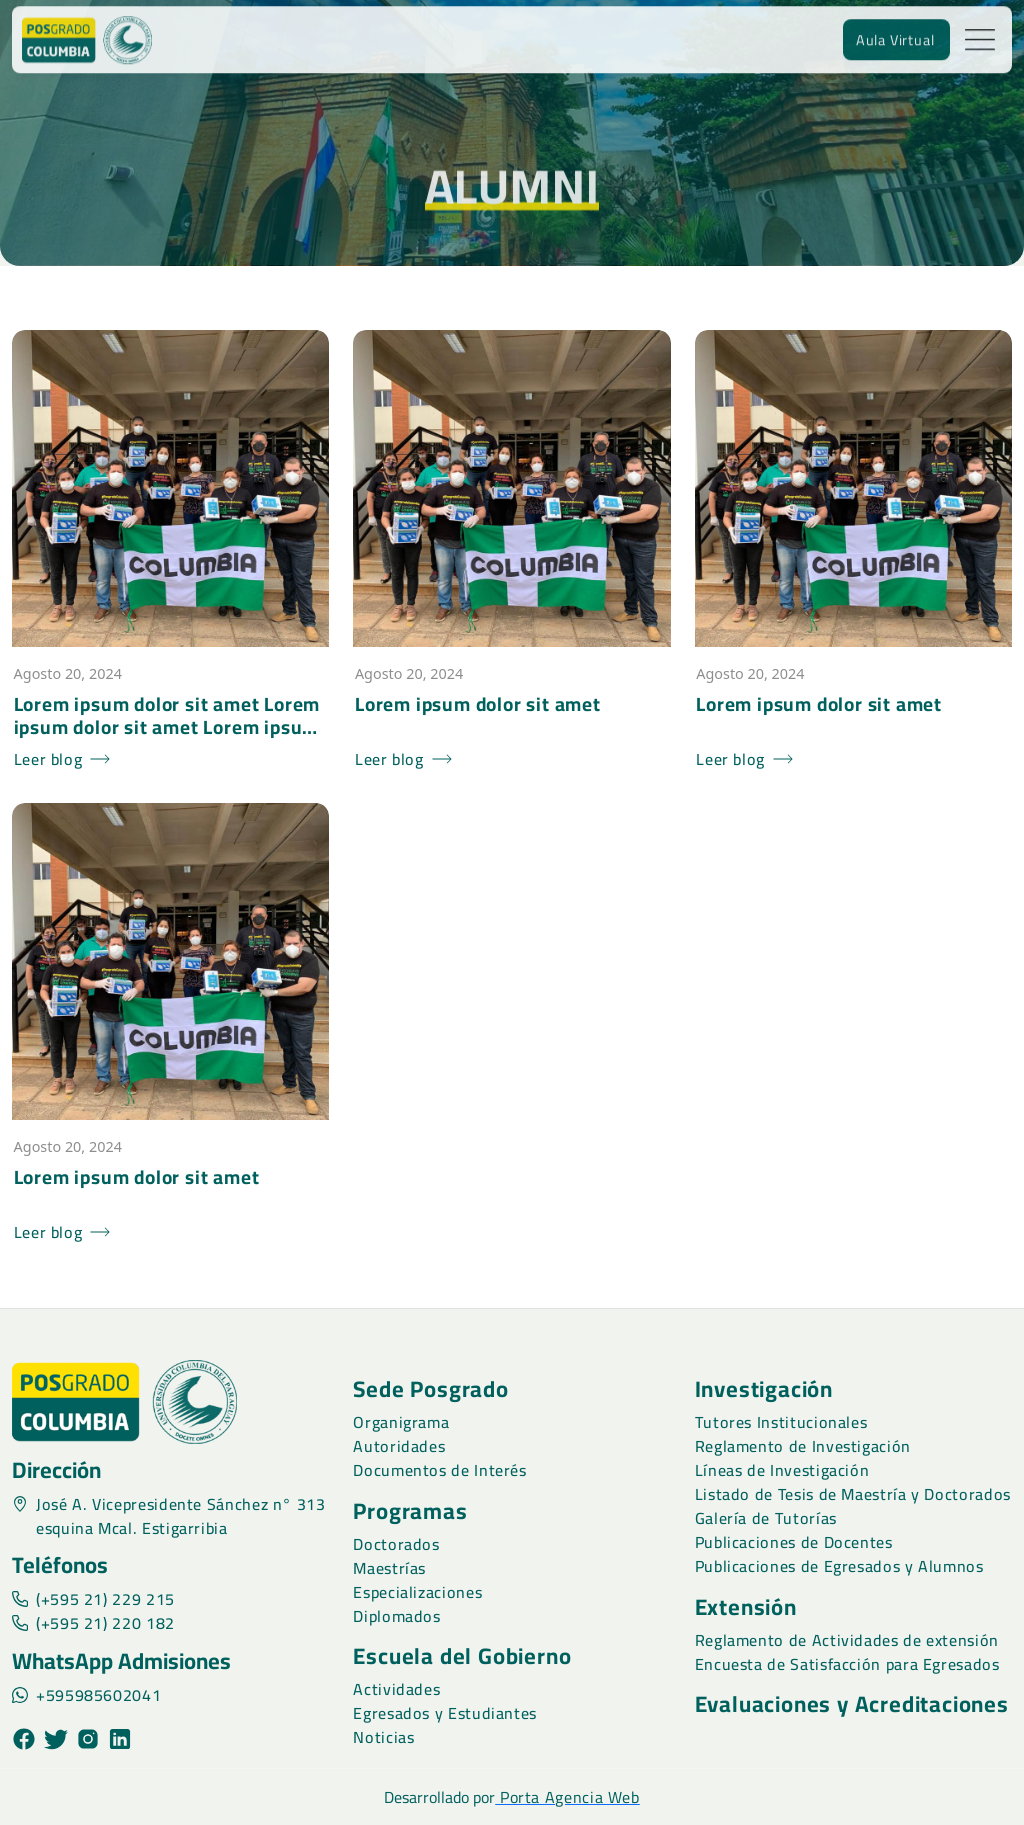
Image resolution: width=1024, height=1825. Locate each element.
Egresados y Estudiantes (445, 1713)
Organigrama (401, 1422)
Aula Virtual (895, 33)
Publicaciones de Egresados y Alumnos (839, 1566)
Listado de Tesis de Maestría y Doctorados (853, 1494)
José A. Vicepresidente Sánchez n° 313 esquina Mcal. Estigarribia (169, 1516)
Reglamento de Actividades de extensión (847, 1640)
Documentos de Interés (439, 1470)
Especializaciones (417, 1592)
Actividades (396, 1689)
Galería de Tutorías (766, 1518)
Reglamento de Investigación (803, 1446)
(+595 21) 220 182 (93, 1623)
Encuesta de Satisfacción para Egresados (847, 1664)
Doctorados (396, 1544)
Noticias (383, 1737)
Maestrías (389, 1568)
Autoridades (399, 1446)
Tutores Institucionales (781, 1422)
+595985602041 (86, 1695)
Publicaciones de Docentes (794, 1542)
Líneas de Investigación (782, 1470)
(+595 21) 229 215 (93, 1599)
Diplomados (396, 1616)
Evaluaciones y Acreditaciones (852, 1704)
